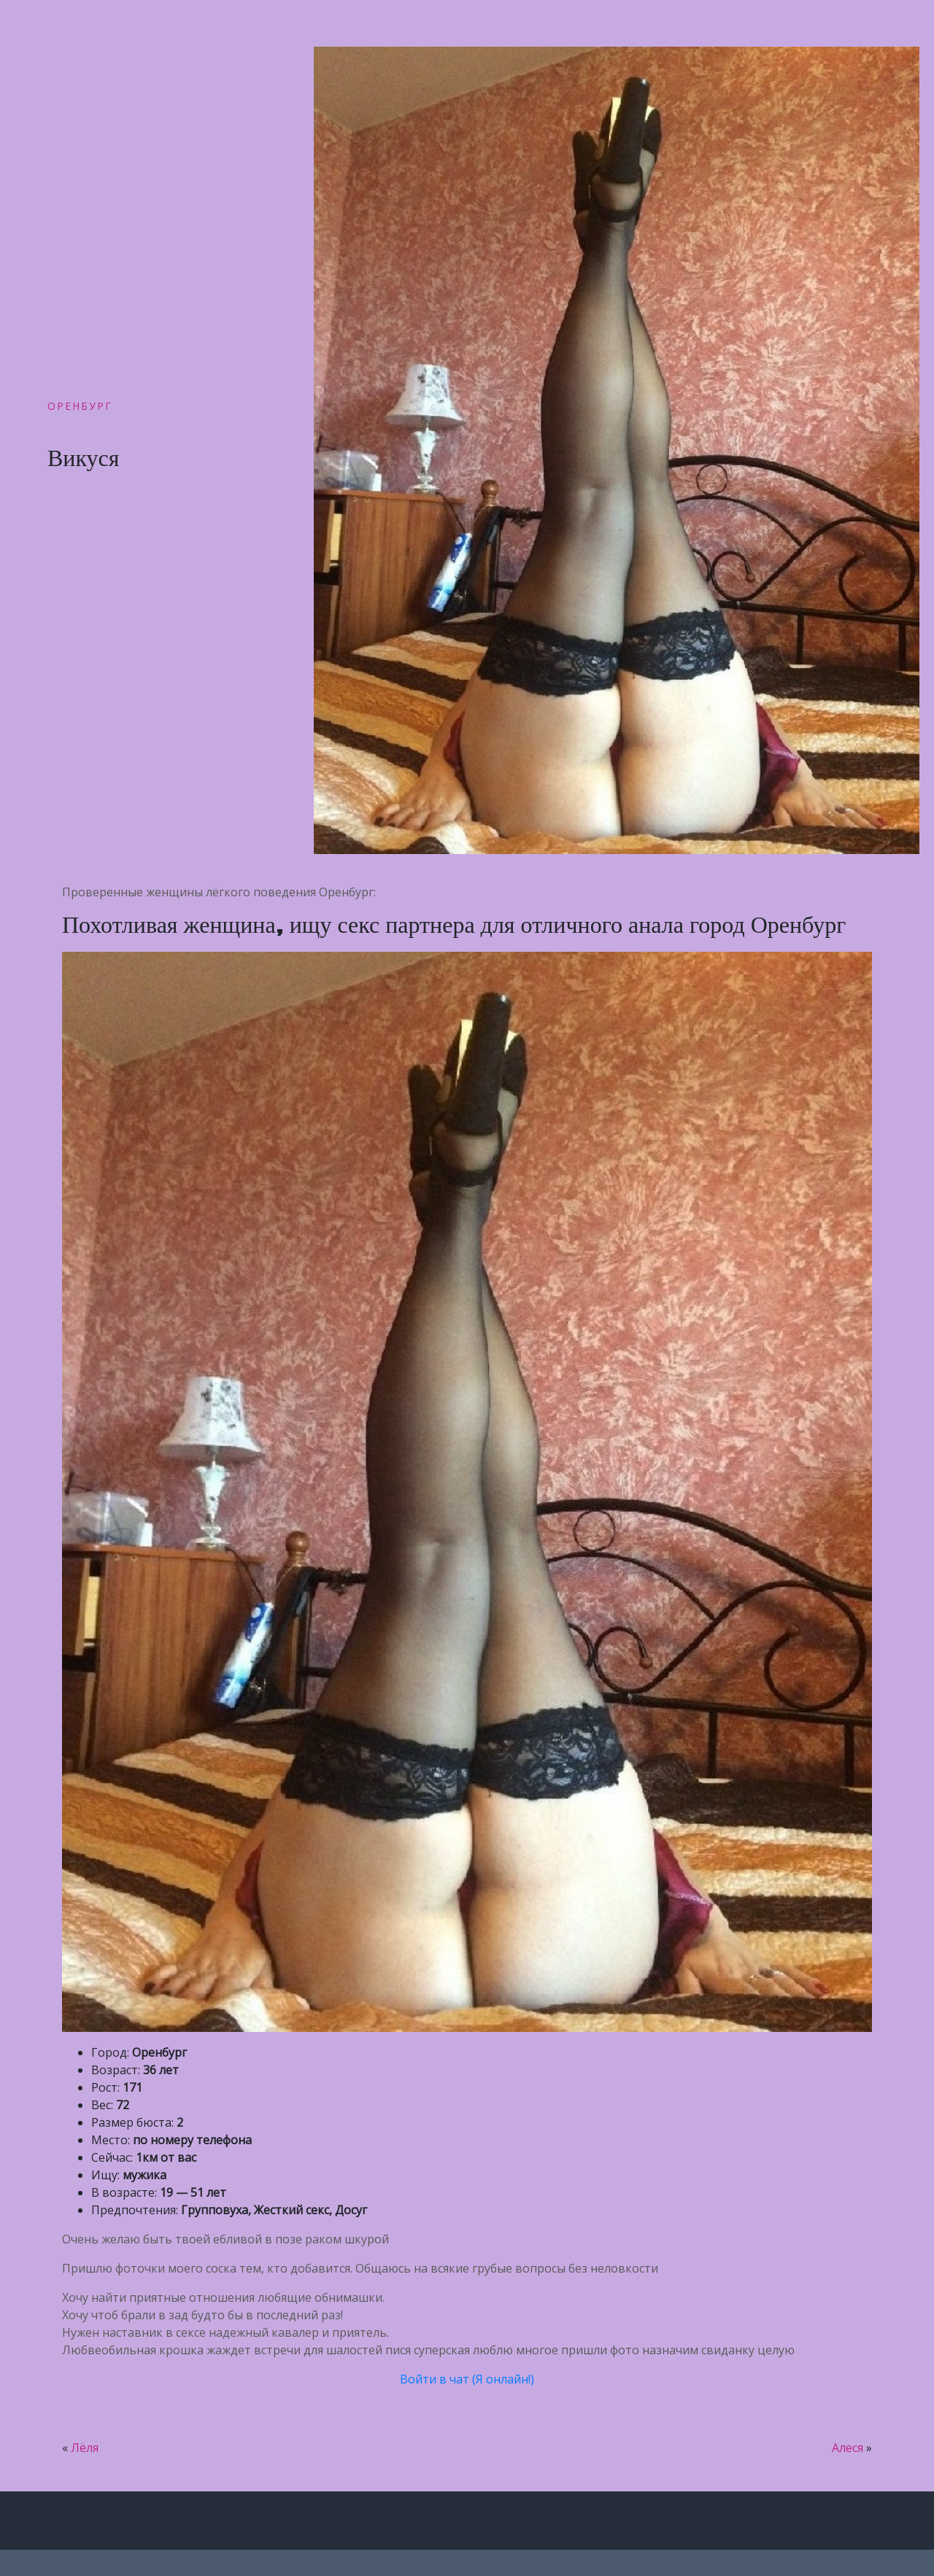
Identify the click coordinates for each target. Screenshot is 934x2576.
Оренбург (79, 406)
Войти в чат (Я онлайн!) (467, 2379)
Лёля (85, 2448)
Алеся (847, 2448)
